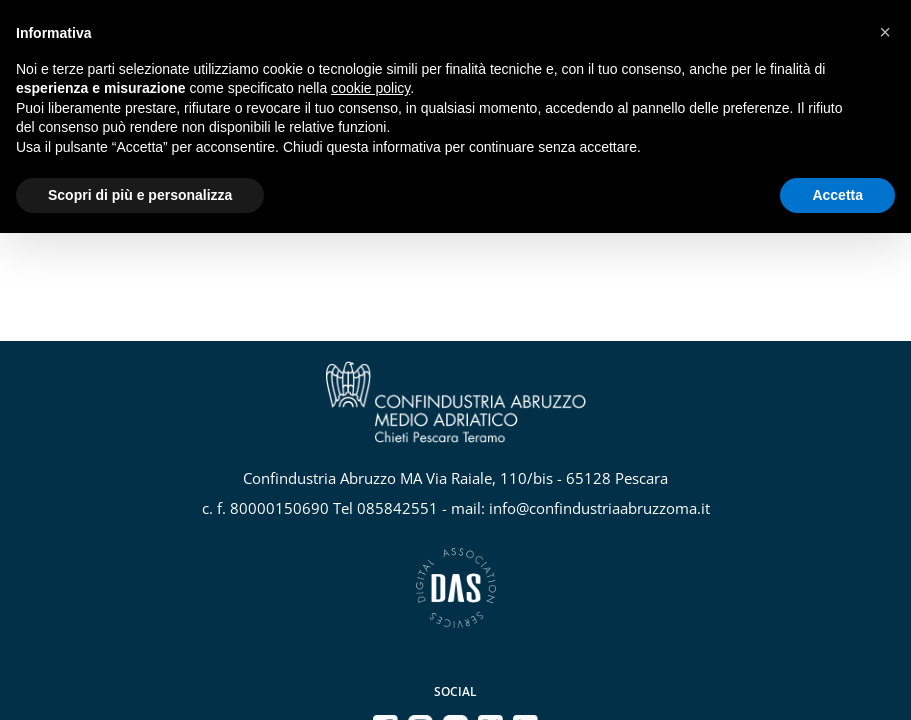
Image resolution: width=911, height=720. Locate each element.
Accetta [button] (837, 195)
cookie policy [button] (370, 88)
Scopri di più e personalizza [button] (140, 195)
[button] (885, 32)
